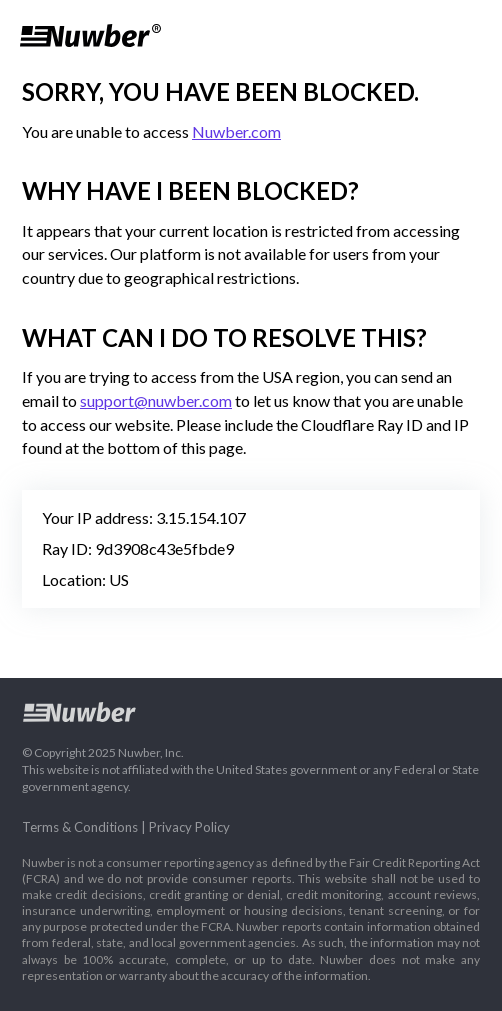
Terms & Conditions (80, 827)
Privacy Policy (189, 827)
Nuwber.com (236, 131)
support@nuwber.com (156, 400)
